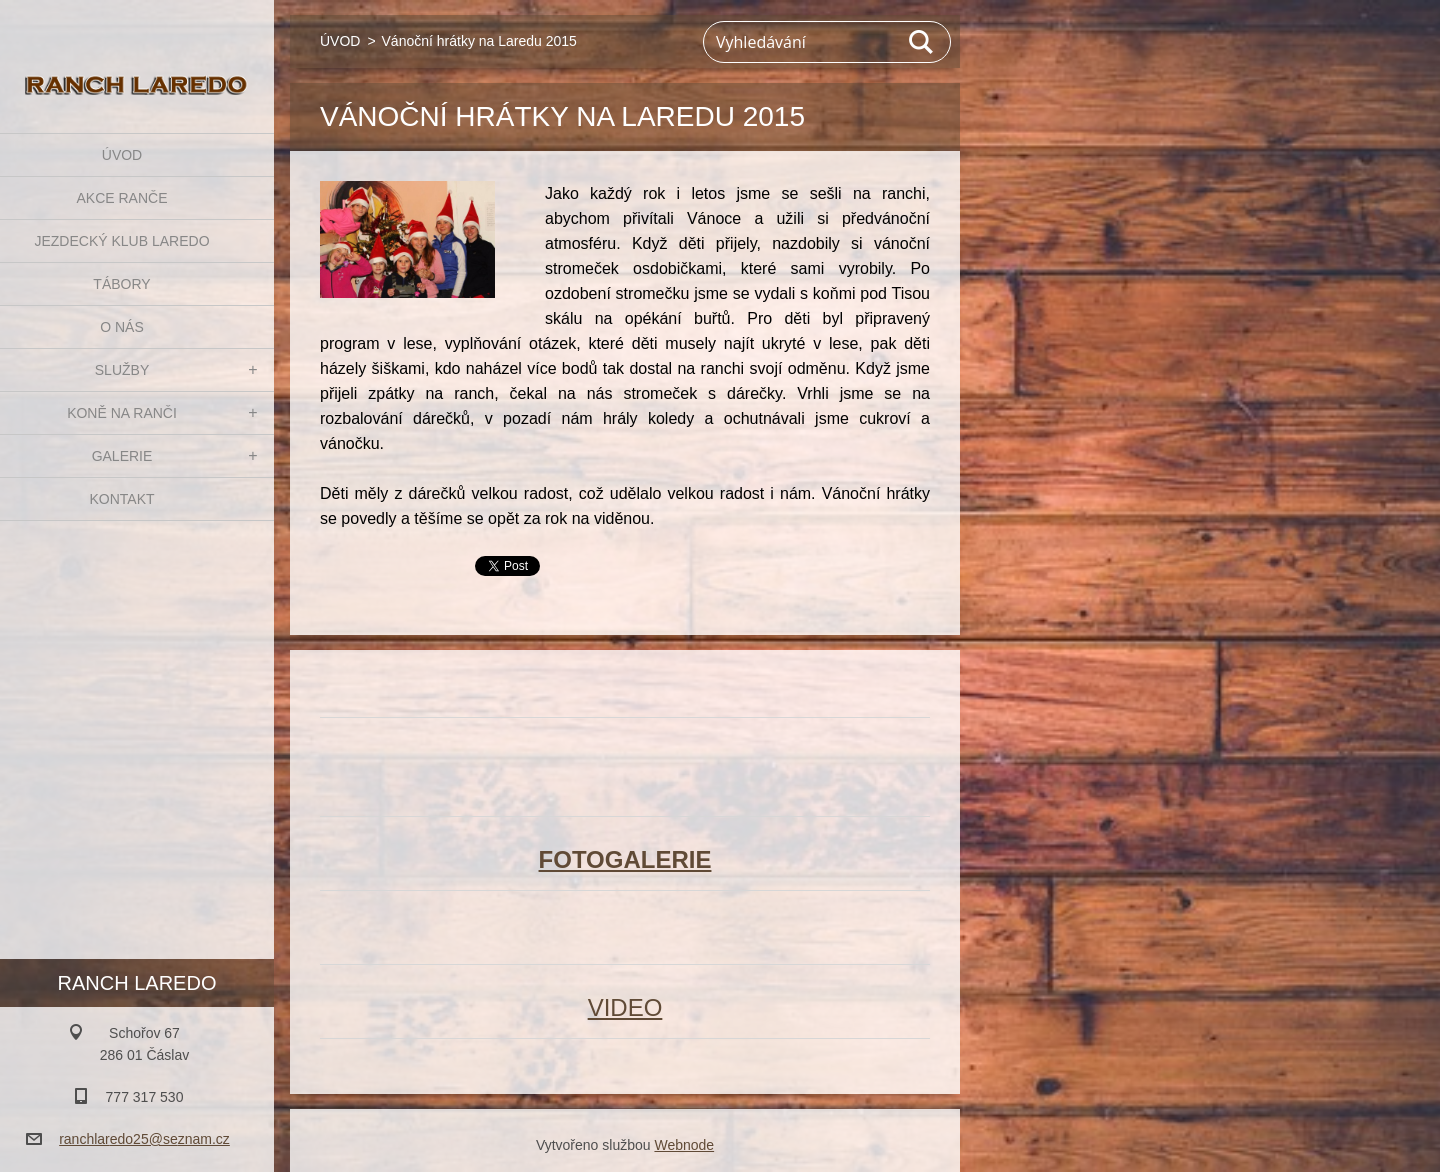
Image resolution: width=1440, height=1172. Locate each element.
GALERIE (122, 456)
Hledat (922, 42)
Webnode (684, 1145)
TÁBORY (121, 284)
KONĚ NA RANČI (122, 413)
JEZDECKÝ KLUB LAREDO (121, 241)
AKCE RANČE (121, 198)
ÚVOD (122, 155)
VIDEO (625, 1007)
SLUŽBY (122, 370)
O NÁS (122, 327)
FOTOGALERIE (625, 859)
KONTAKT (121, 499)
